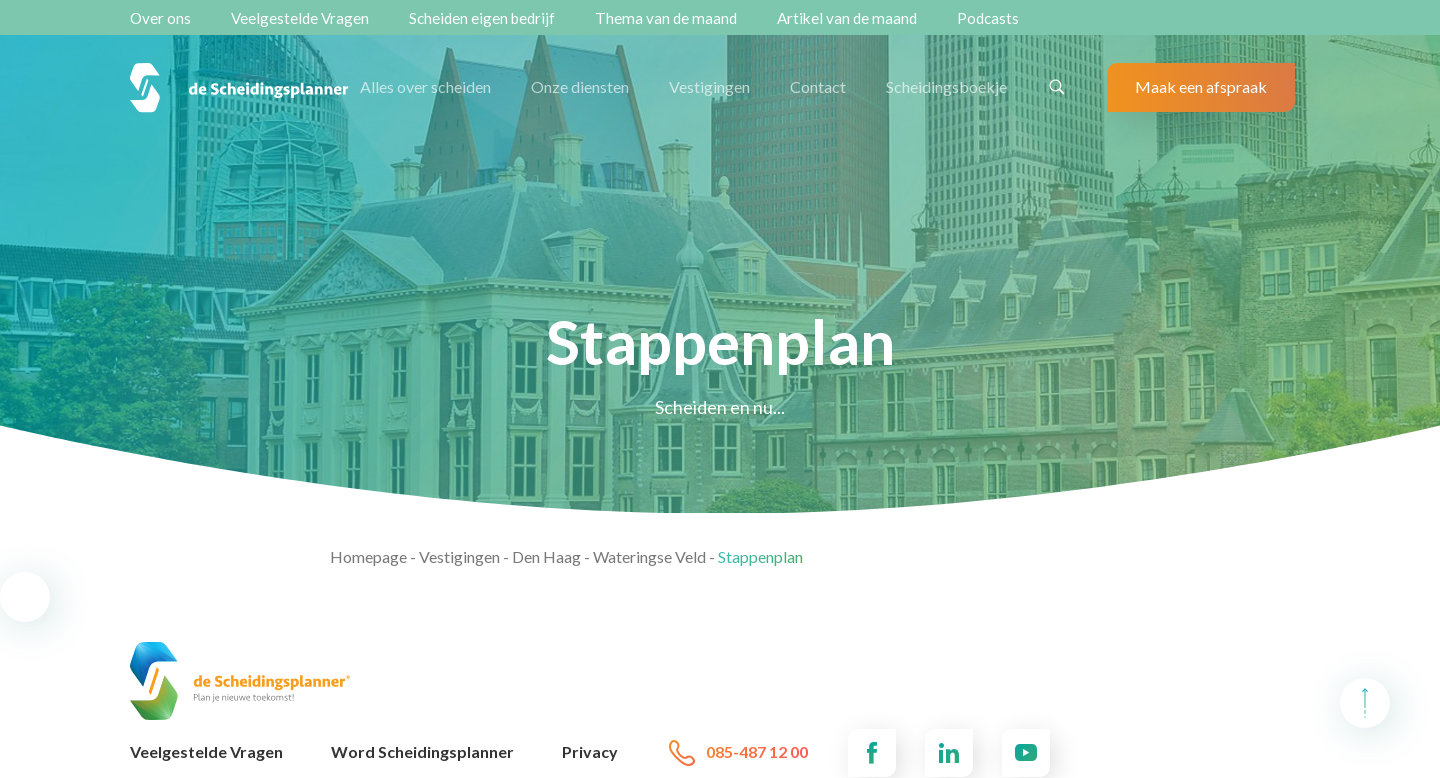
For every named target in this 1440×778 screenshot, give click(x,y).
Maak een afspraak (1201, 86)
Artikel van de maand (847, 18)
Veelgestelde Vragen (300, 18)
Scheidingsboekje (946, 86)
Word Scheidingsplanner (422, 751)
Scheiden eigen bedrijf (482, 18)
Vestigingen (709, 86)
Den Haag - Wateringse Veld (609, 556)
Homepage (368, 556)
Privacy (590, 751)
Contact (818, 86)
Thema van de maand (666, 18)
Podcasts (988, 18)
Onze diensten (580, 86)
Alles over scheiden (425, 86)
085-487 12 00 (737, 753)
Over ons (160, 18)
